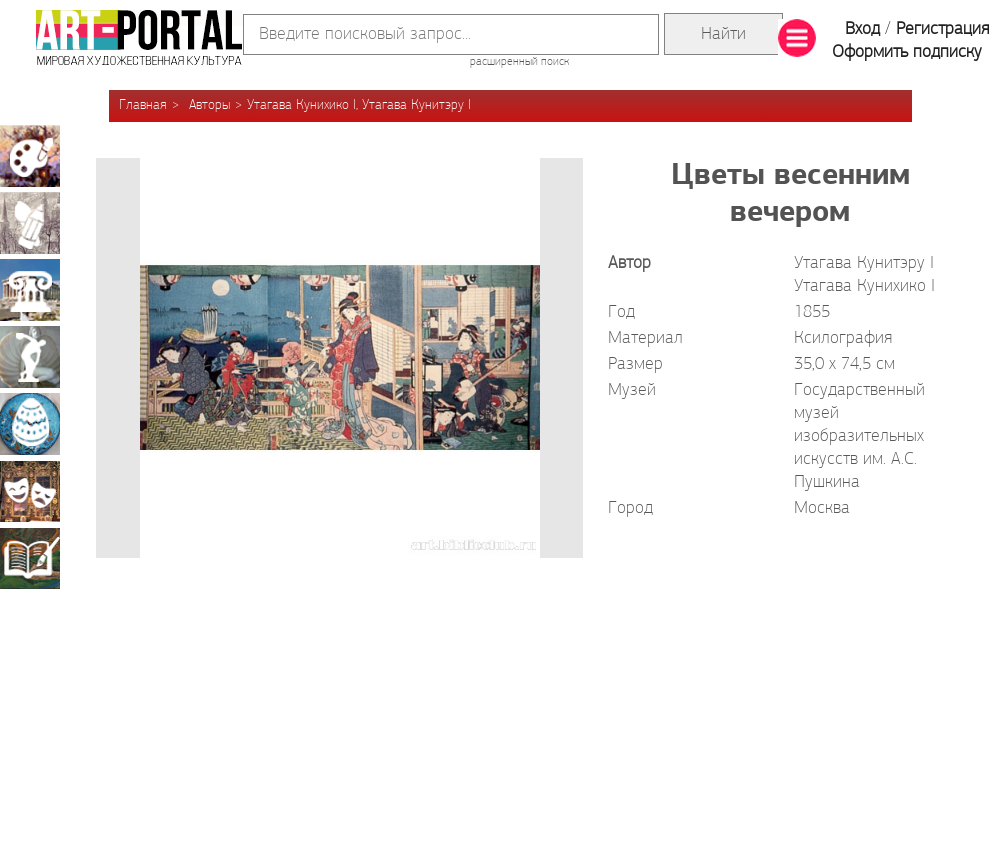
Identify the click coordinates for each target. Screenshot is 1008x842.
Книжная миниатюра (30, 558)
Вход (862, 29)
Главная (143, 105)
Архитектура (30, 290)
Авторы (209, 105)
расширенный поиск (519, 62)
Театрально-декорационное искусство (30, 491)
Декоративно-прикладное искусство (30, 424)
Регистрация (942, 29)
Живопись (30, 156)
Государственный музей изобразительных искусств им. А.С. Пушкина (859, 436)
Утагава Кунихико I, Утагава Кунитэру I (359, 105)
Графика (30, 223)
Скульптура (30, 357)
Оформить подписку (907, 52)
